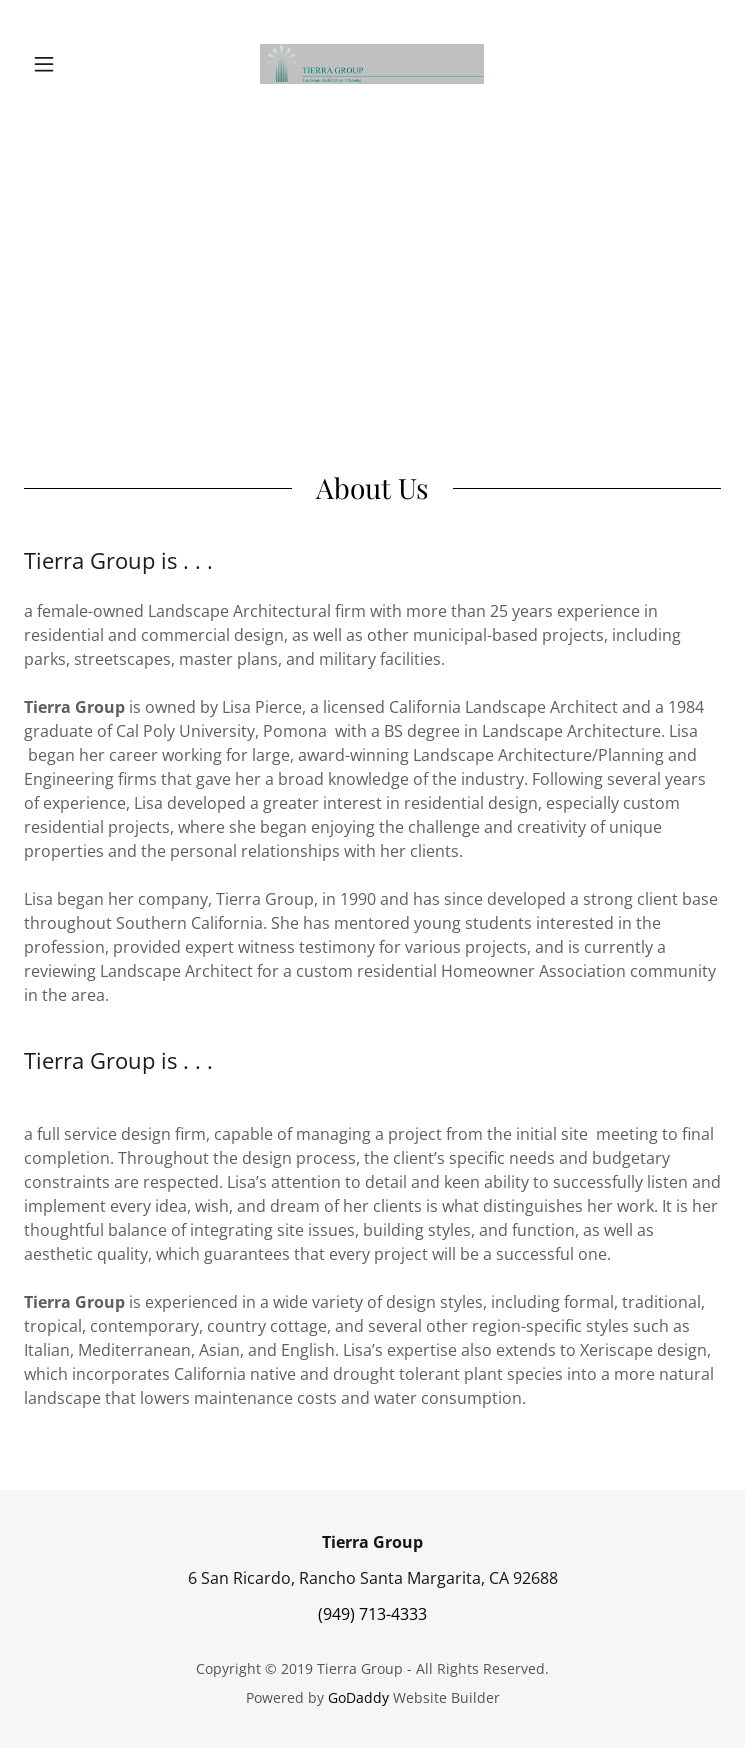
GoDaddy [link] (358, 1697)
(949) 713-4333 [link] (372, 1614)
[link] (372, 64)
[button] (76, 64)
